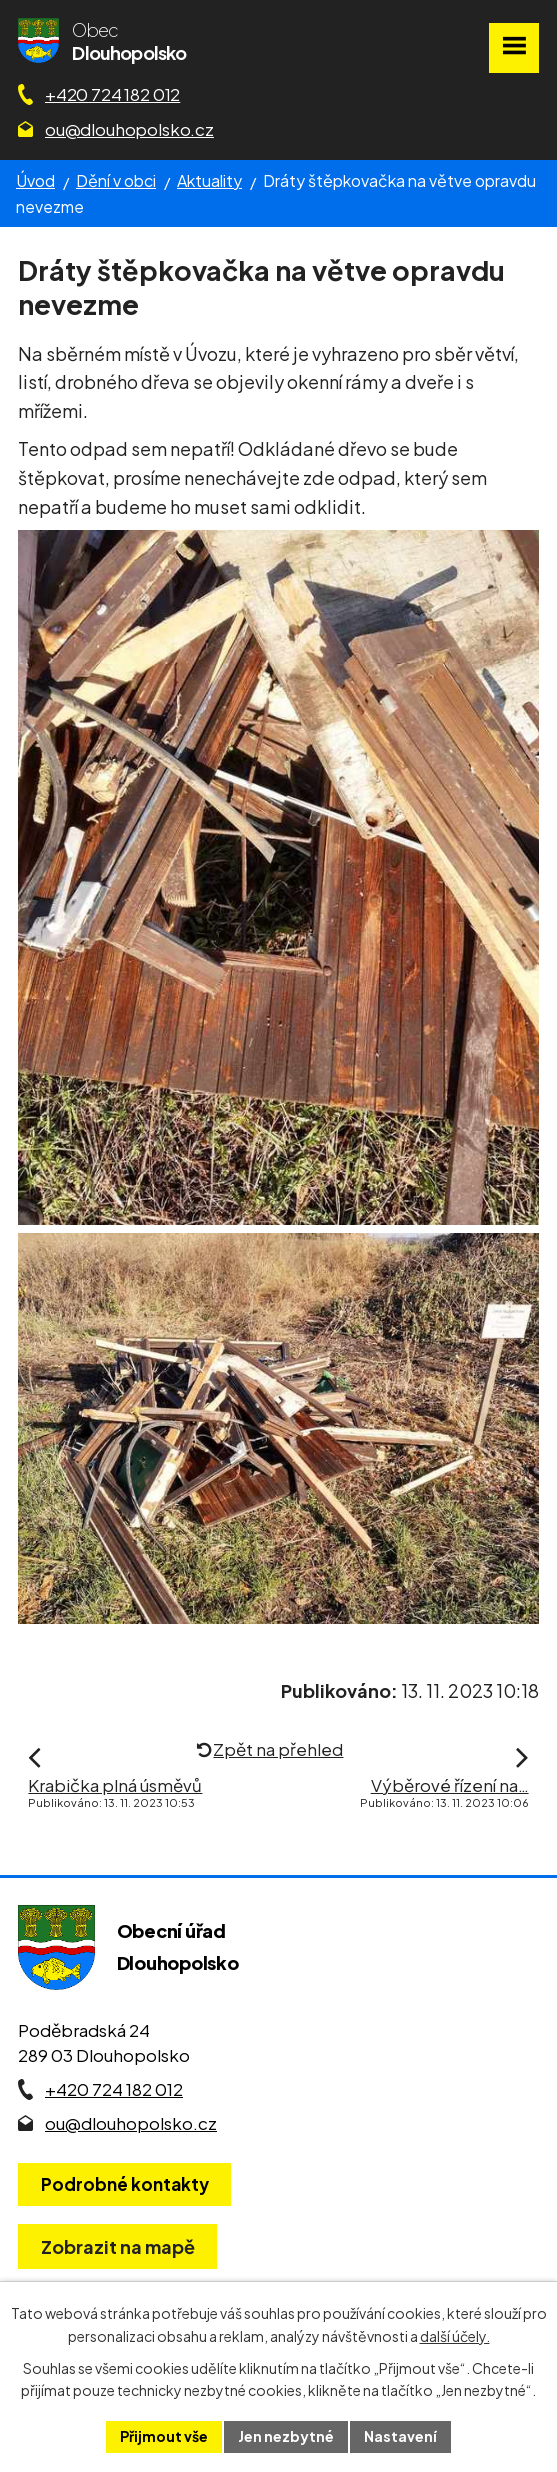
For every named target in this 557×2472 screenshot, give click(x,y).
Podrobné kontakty (125, 2184)
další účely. (455, 2336)
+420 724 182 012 (112, 94)
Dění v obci (116, 180)
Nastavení (400, 2436)
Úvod (35, 180)
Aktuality (209, 180)
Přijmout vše (164, 2436)
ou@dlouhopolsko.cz (129, 129)
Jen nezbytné (286, 2436)
